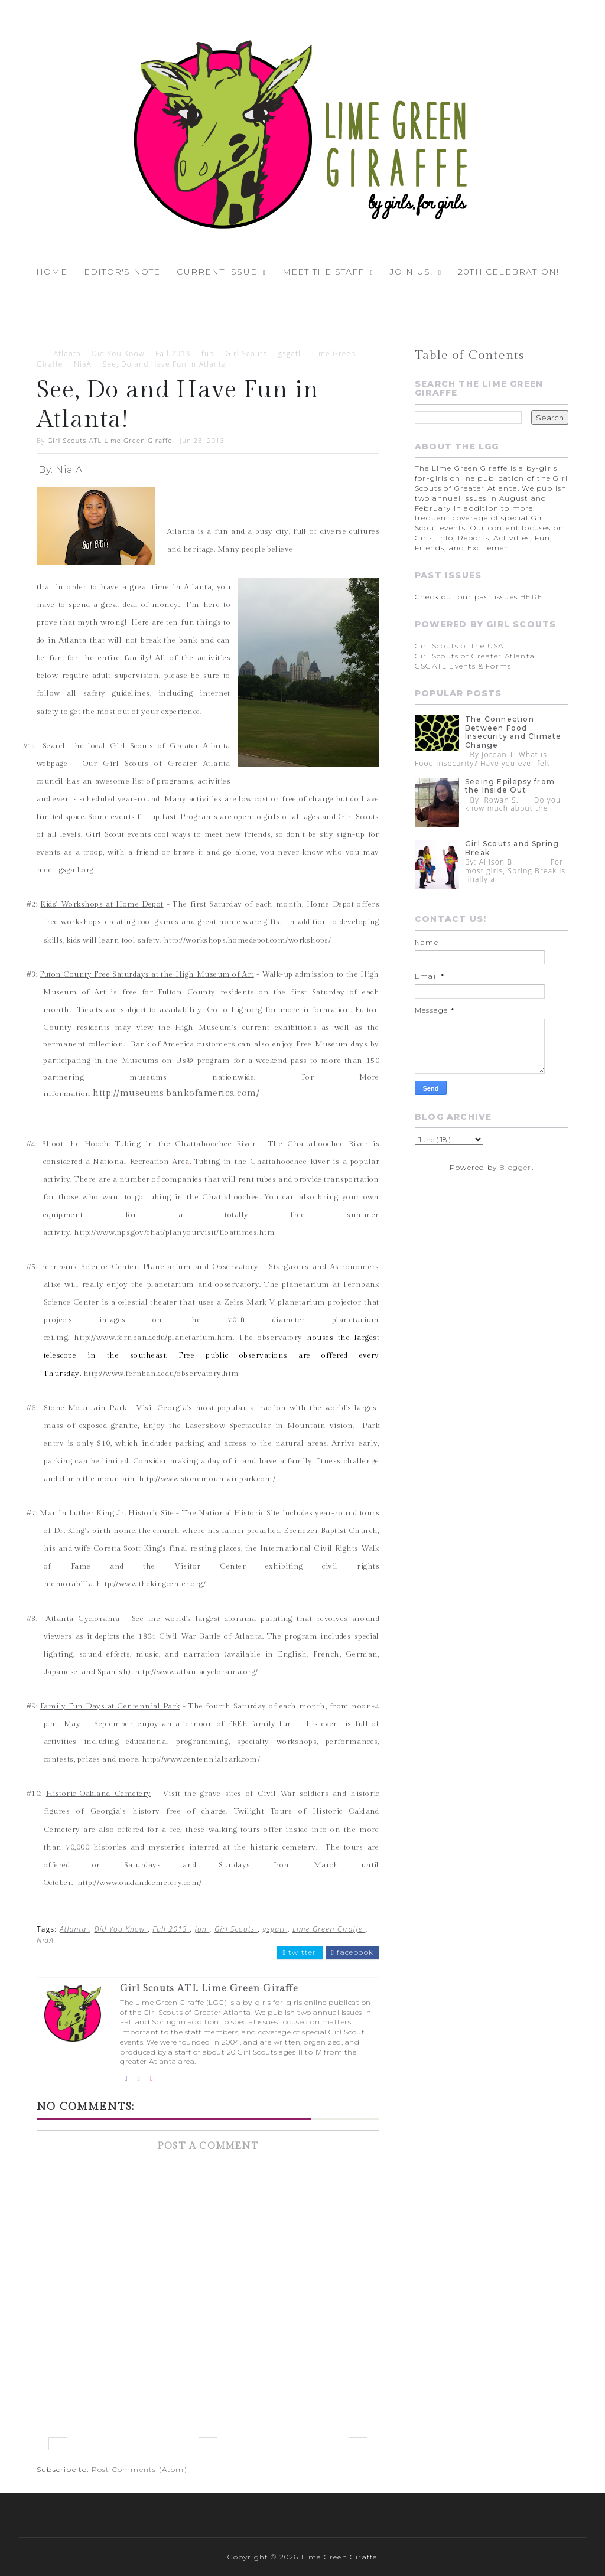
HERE (531, 596)
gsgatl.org (76, 870)
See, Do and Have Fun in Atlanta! (166, 364)
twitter (299, 1952)
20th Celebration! (508, 271)
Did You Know (118, 353)
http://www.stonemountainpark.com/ (207, 1478)
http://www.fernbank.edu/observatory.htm (161, 1373)
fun (207, 353)
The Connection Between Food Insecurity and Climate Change (513, 732)
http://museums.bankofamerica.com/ (176, 1093)
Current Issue (217, 271)
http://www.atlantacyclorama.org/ (196, 1672)
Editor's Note (122, 271)
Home (51, 271)
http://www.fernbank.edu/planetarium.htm (153, 1337)
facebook (352, 1952)
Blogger (515, 1167)
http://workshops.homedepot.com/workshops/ (247, 940)
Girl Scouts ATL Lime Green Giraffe (109, 440)
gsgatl (289, 353)
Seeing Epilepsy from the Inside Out (510, 785)
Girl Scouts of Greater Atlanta (475, 655)
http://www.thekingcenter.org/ (151, 1584)
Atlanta (67, 353)
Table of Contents (469, 355)
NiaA (83, 364)
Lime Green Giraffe (328, 1929)
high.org (246, 1010)
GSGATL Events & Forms (463, 665)
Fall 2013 (172, 353)
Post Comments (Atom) (139, 2469)
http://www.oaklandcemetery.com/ (139, 1882)
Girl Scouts (246, 353)
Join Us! (411, 271)
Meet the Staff (323, 271)
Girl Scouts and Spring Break (512, 847)
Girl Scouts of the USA (459, 645)
